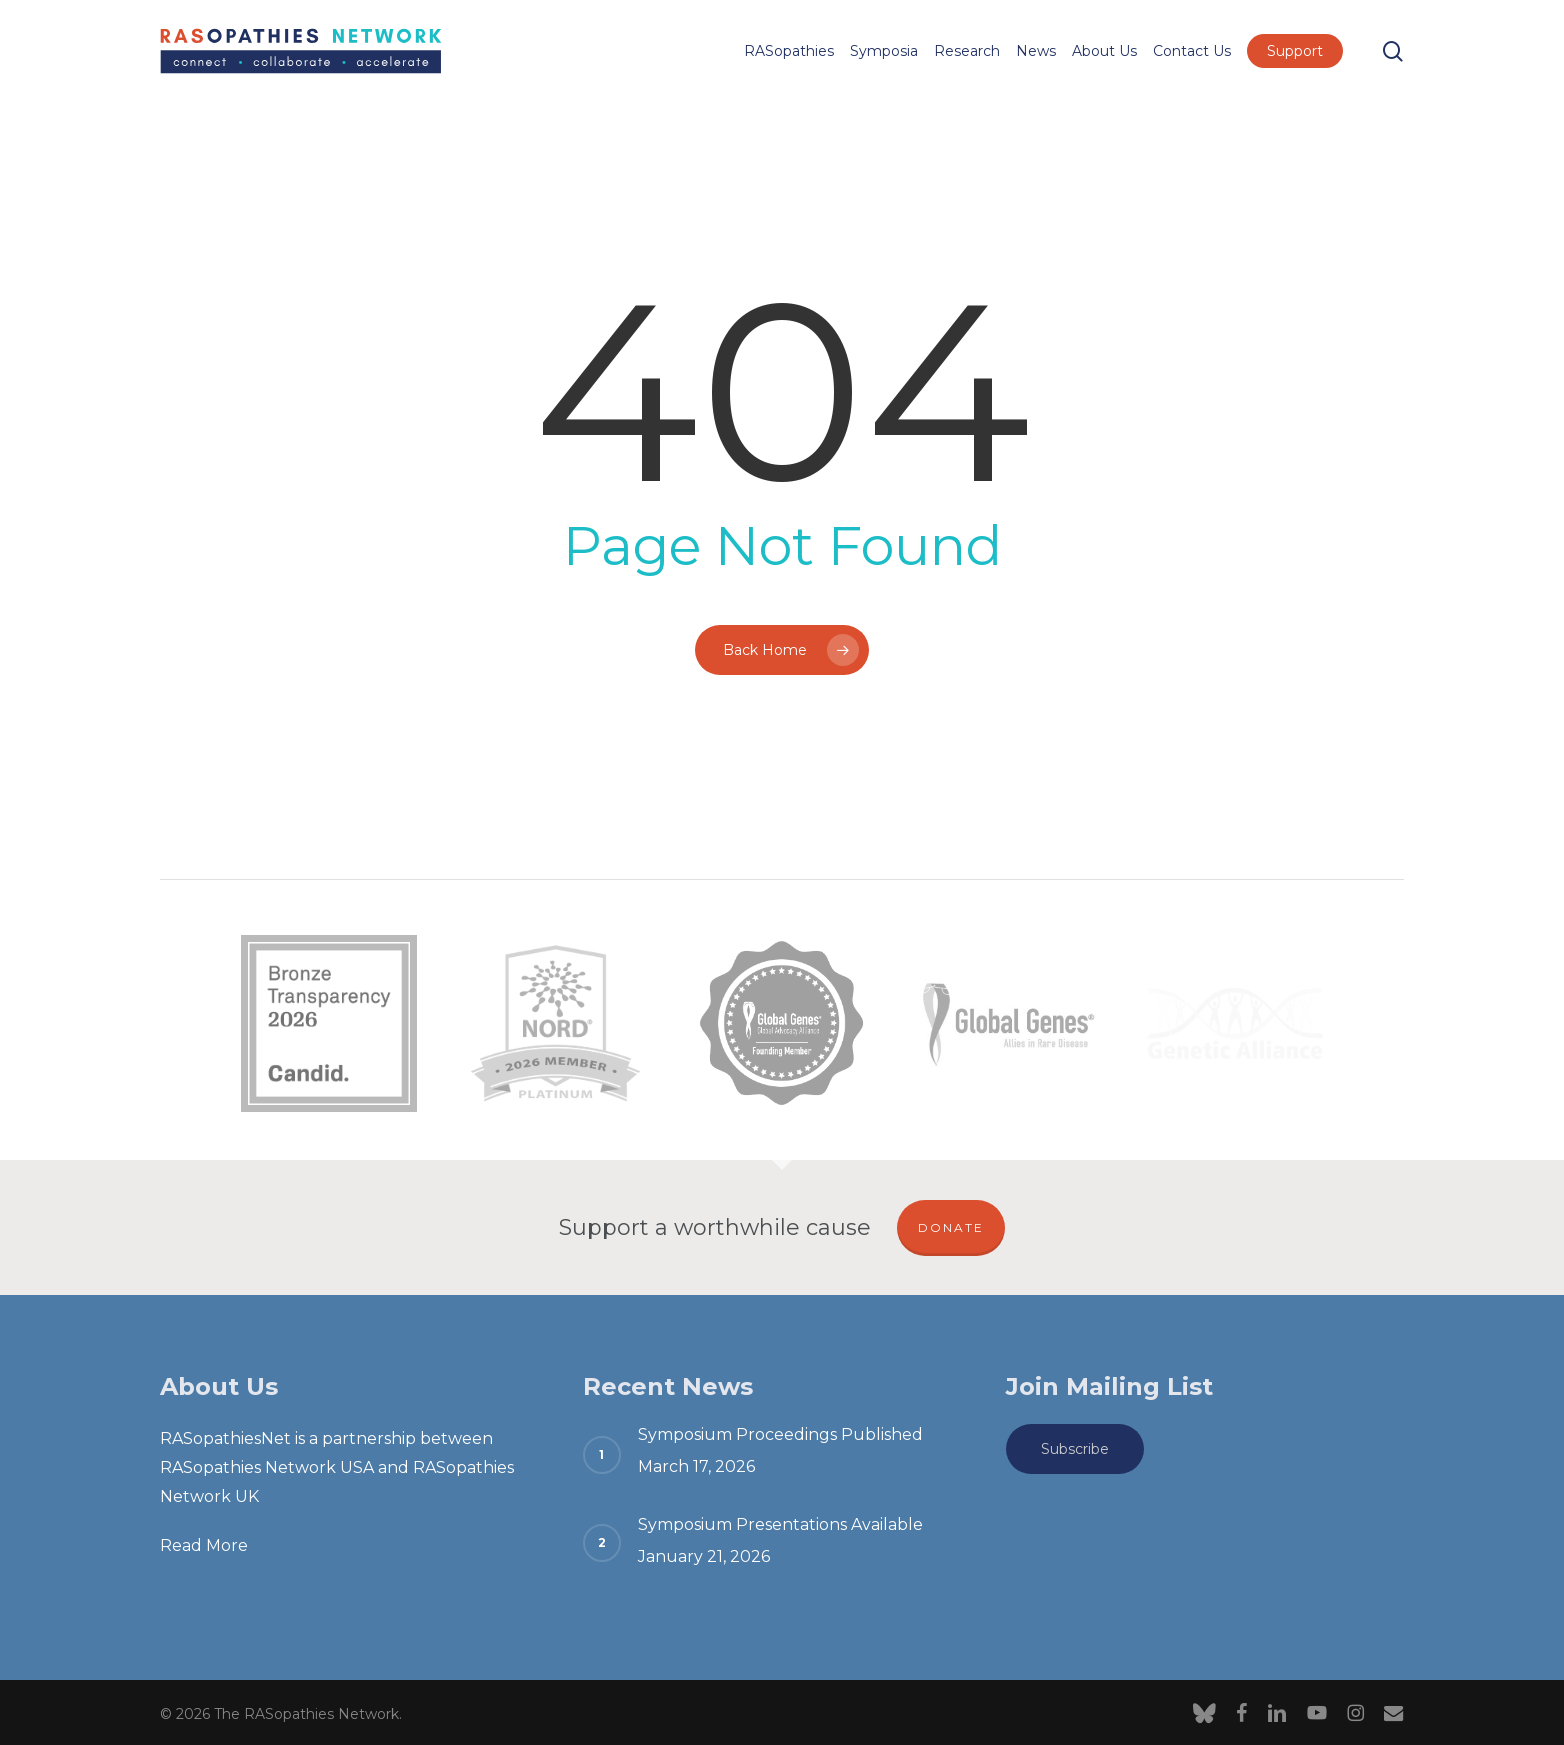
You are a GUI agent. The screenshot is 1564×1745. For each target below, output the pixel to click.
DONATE (951, 1227)
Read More (204, 1545)
